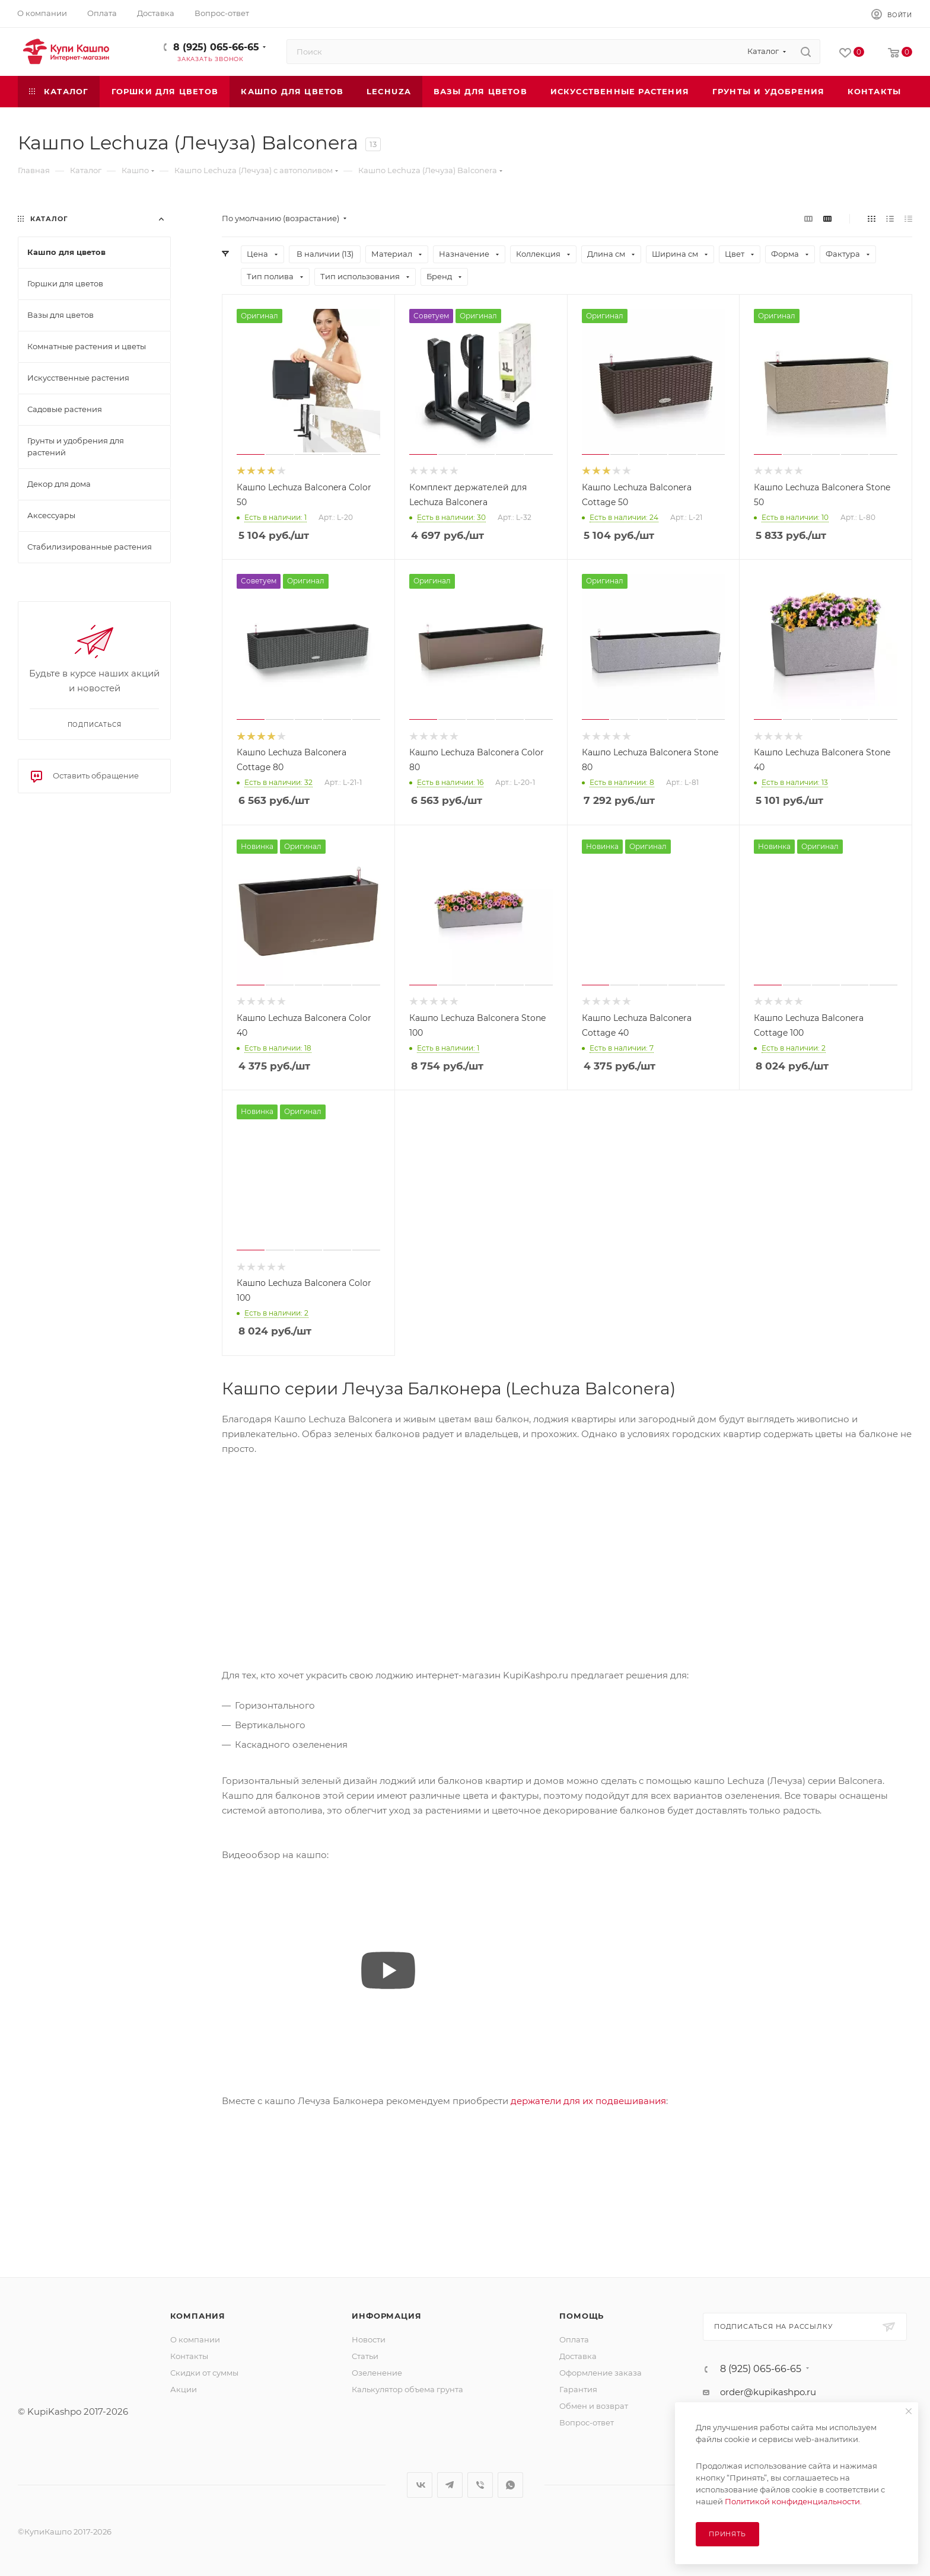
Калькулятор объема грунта (407, 2389)
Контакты (189, 2356)
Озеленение (377, 2372)
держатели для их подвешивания (588, 2100)
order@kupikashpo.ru (768, 2392)
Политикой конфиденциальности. (793, 2501)
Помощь (581, 2315)
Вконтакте (419, 2485)
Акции (183, 2389)
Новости (369, 2339)
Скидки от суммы (204, 2372)
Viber (480, 2485)
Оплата (574, 2339)
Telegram (450, 2485)
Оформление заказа (600, 2372)
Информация (386, 2315)
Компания (197, 2315)
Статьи (365, 2356)
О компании (195, 2339)
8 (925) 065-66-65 (216, 47)
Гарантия (578, 2389)
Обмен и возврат (593, 2406)
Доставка (578, 2356)
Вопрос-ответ (586, 2422)
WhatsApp (510, 2485)
